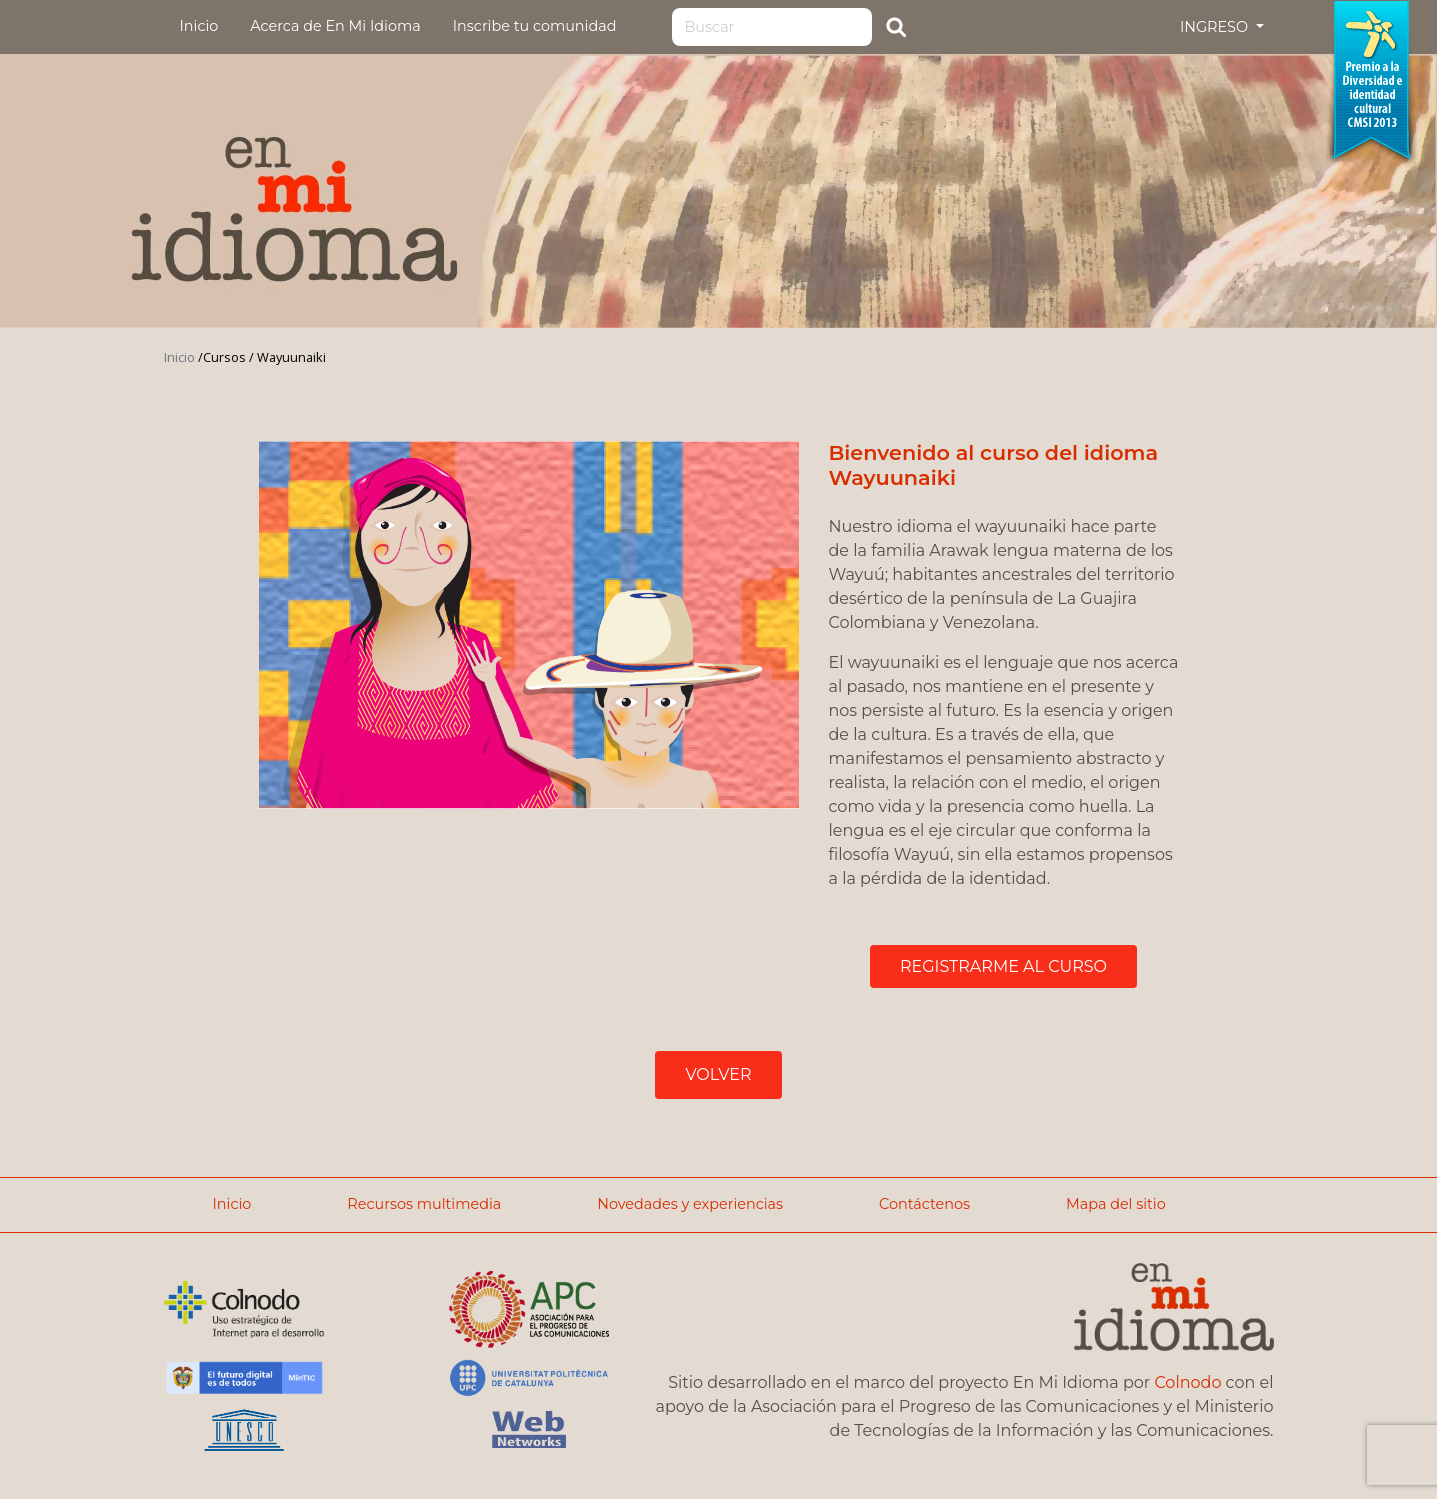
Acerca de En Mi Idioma (335, 26)
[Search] (772, 27)
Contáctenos (924, 1204)
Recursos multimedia (424, 1204)
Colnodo (1187, 1382)
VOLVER (718, 1074)
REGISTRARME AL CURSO (1003, 966)
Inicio (199, 26)
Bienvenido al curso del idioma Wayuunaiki (994, 465)
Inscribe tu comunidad (535, 26)
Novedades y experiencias (690, 1204)
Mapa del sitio (1116, 1204)
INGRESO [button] (1216, 27)
